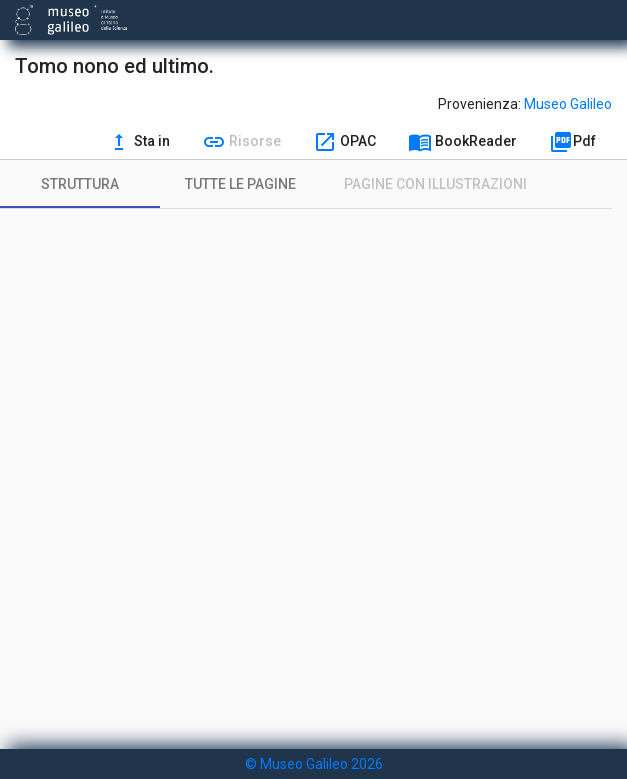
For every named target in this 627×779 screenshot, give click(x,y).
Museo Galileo (568, 104)
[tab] (80, 184)
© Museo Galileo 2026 (314, 764)
